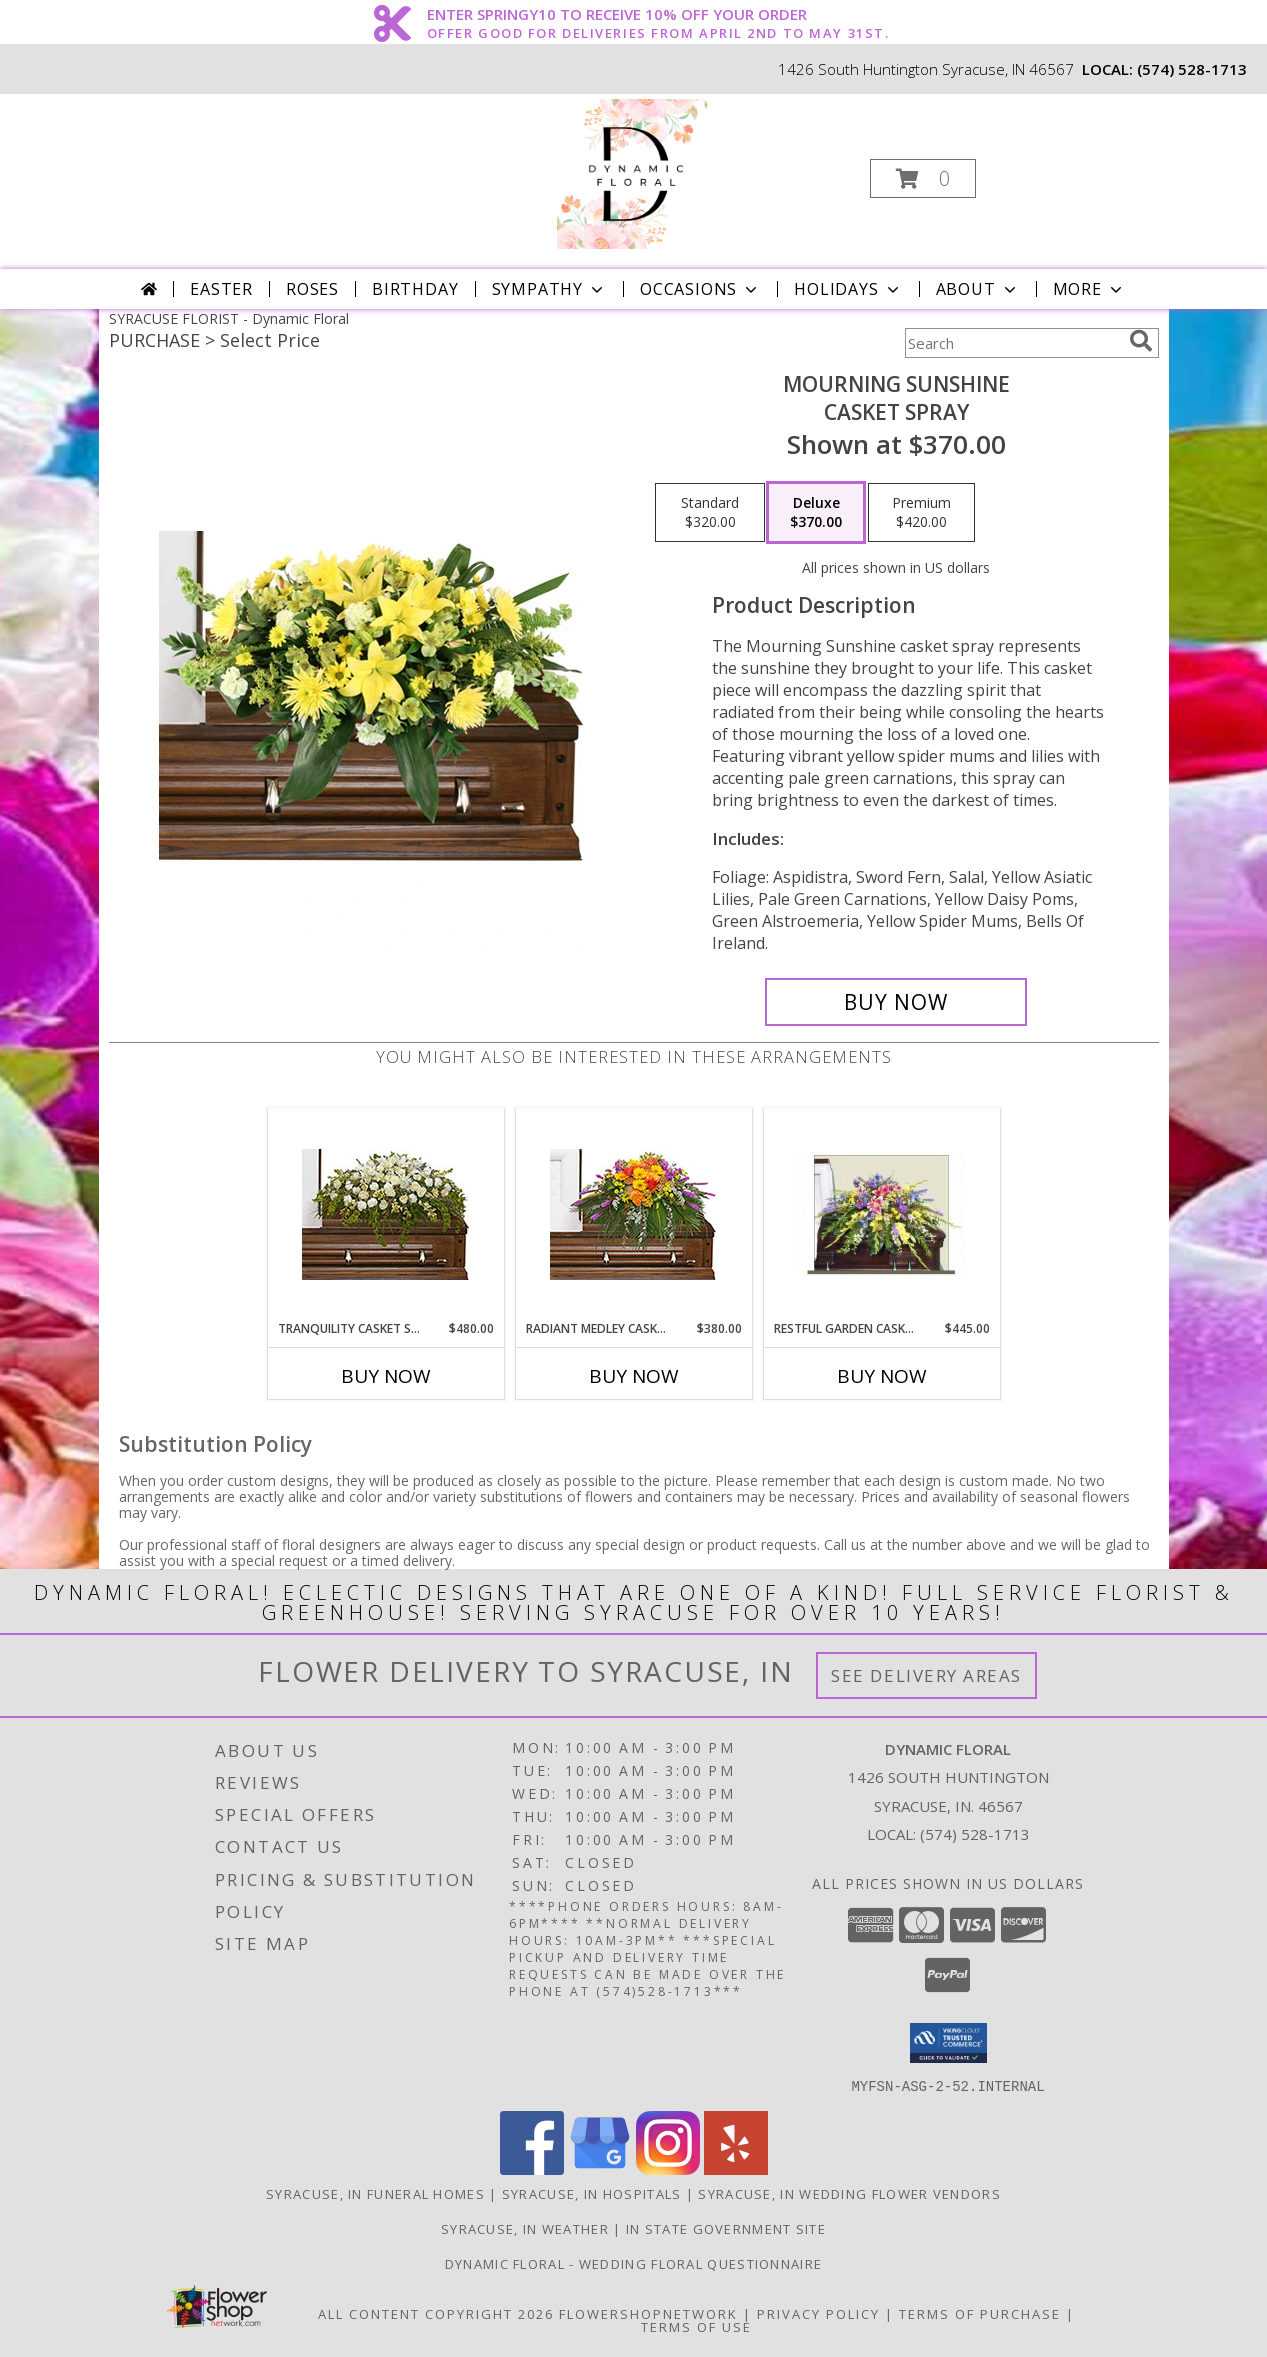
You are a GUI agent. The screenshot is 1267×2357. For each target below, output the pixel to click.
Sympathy (549, 289)
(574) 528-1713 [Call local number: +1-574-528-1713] (1192, 69)
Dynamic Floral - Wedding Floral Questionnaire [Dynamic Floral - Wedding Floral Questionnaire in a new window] (634, 2263)
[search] (1141, 341)
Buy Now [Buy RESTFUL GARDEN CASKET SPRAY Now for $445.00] (882, 1376)
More (1089, 289)
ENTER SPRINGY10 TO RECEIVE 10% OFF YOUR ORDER (658, 15)
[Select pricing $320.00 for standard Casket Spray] (710, 513)
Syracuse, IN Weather (525, 2228)
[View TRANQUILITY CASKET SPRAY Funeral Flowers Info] (385, 1214)
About (978, 289)
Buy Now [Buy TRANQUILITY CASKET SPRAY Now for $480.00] (386, 1376)
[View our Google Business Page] (600, 2168)
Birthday (415, 289)
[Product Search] (1013, 343)
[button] (923, 178)
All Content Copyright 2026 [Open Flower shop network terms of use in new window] (436, 2313)
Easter (221, 289)
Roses (312, 289)
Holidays (848, 289)
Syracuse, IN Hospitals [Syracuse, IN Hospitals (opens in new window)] (592, 2193)
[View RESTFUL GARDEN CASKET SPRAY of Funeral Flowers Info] (881, 1214)
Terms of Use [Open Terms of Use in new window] (696, 2326)
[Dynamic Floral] (632, 172)
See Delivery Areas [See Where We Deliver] (926, 1675)
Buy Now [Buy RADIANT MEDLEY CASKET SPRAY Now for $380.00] (634, 1376)
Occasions (700, 289)
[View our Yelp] (736, 2168)
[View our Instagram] (668, 2168)
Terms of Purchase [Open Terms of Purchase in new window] (980, 2313)
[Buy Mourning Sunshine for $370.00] (896, 1002)
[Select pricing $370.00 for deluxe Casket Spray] (816, 513)
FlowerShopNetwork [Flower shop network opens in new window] (648, 2313)
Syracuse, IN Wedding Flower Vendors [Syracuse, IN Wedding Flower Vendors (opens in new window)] (849, 2193)
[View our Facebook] (532, 2168)
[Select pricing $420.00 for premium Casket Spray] (921, 513)
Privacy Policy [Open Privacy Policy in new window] (818, 2313)
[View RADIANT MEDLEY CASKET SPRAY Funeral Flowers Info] (633, 1214)
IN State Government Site (726, 2228)
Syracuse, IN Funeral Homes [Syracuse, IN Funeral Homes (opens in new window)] (375, 2193)
